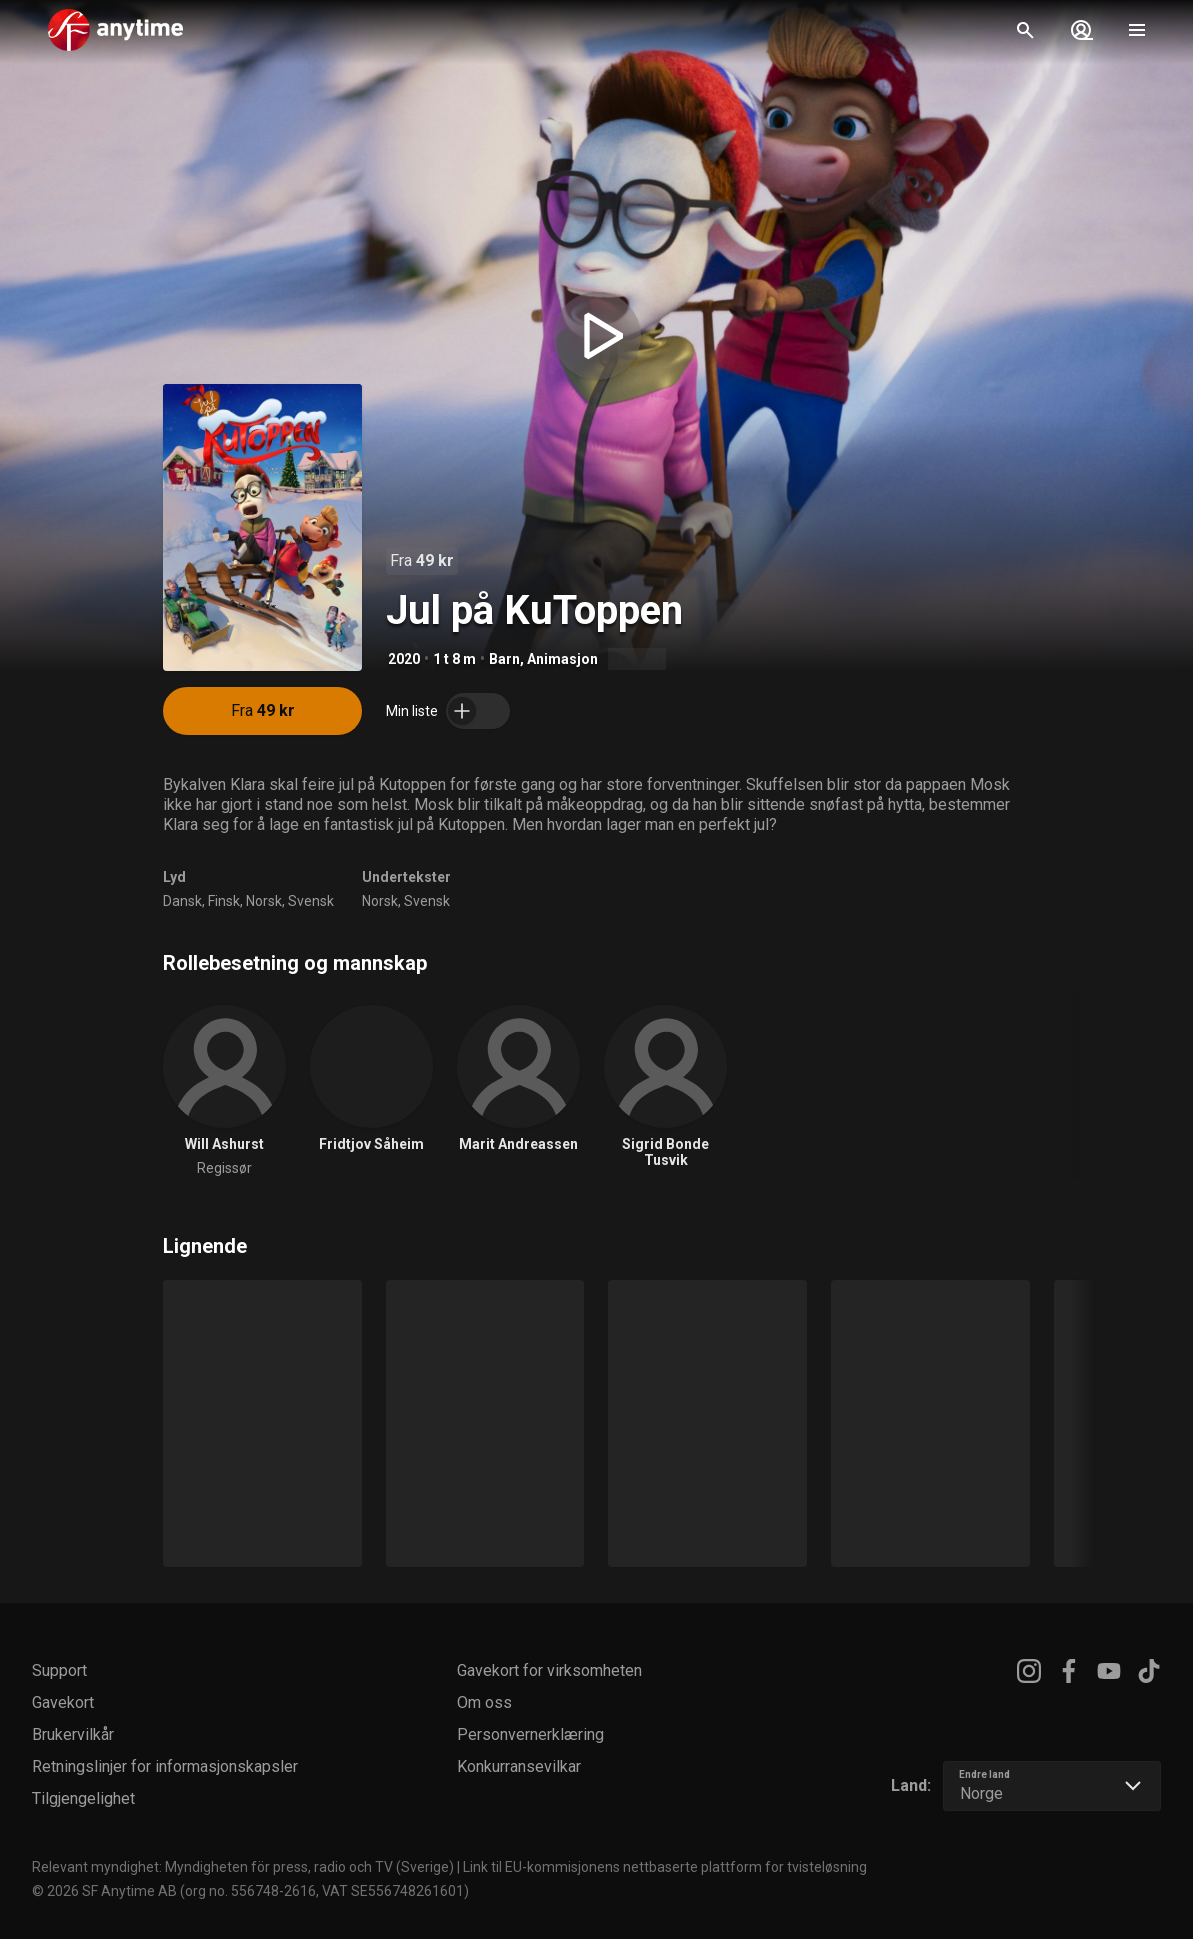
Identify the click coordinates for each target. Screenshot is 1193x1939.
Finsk (224, 901)
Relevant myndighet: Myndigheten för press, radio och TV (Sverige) (243, 1867)
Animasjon (562, 659)
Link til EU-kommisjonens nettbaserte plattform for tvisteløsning (665, 1867)
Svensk (311, 901)
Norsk (264, 901)
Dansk (182, 901)
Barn (504, 659)
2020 (404, 659)
